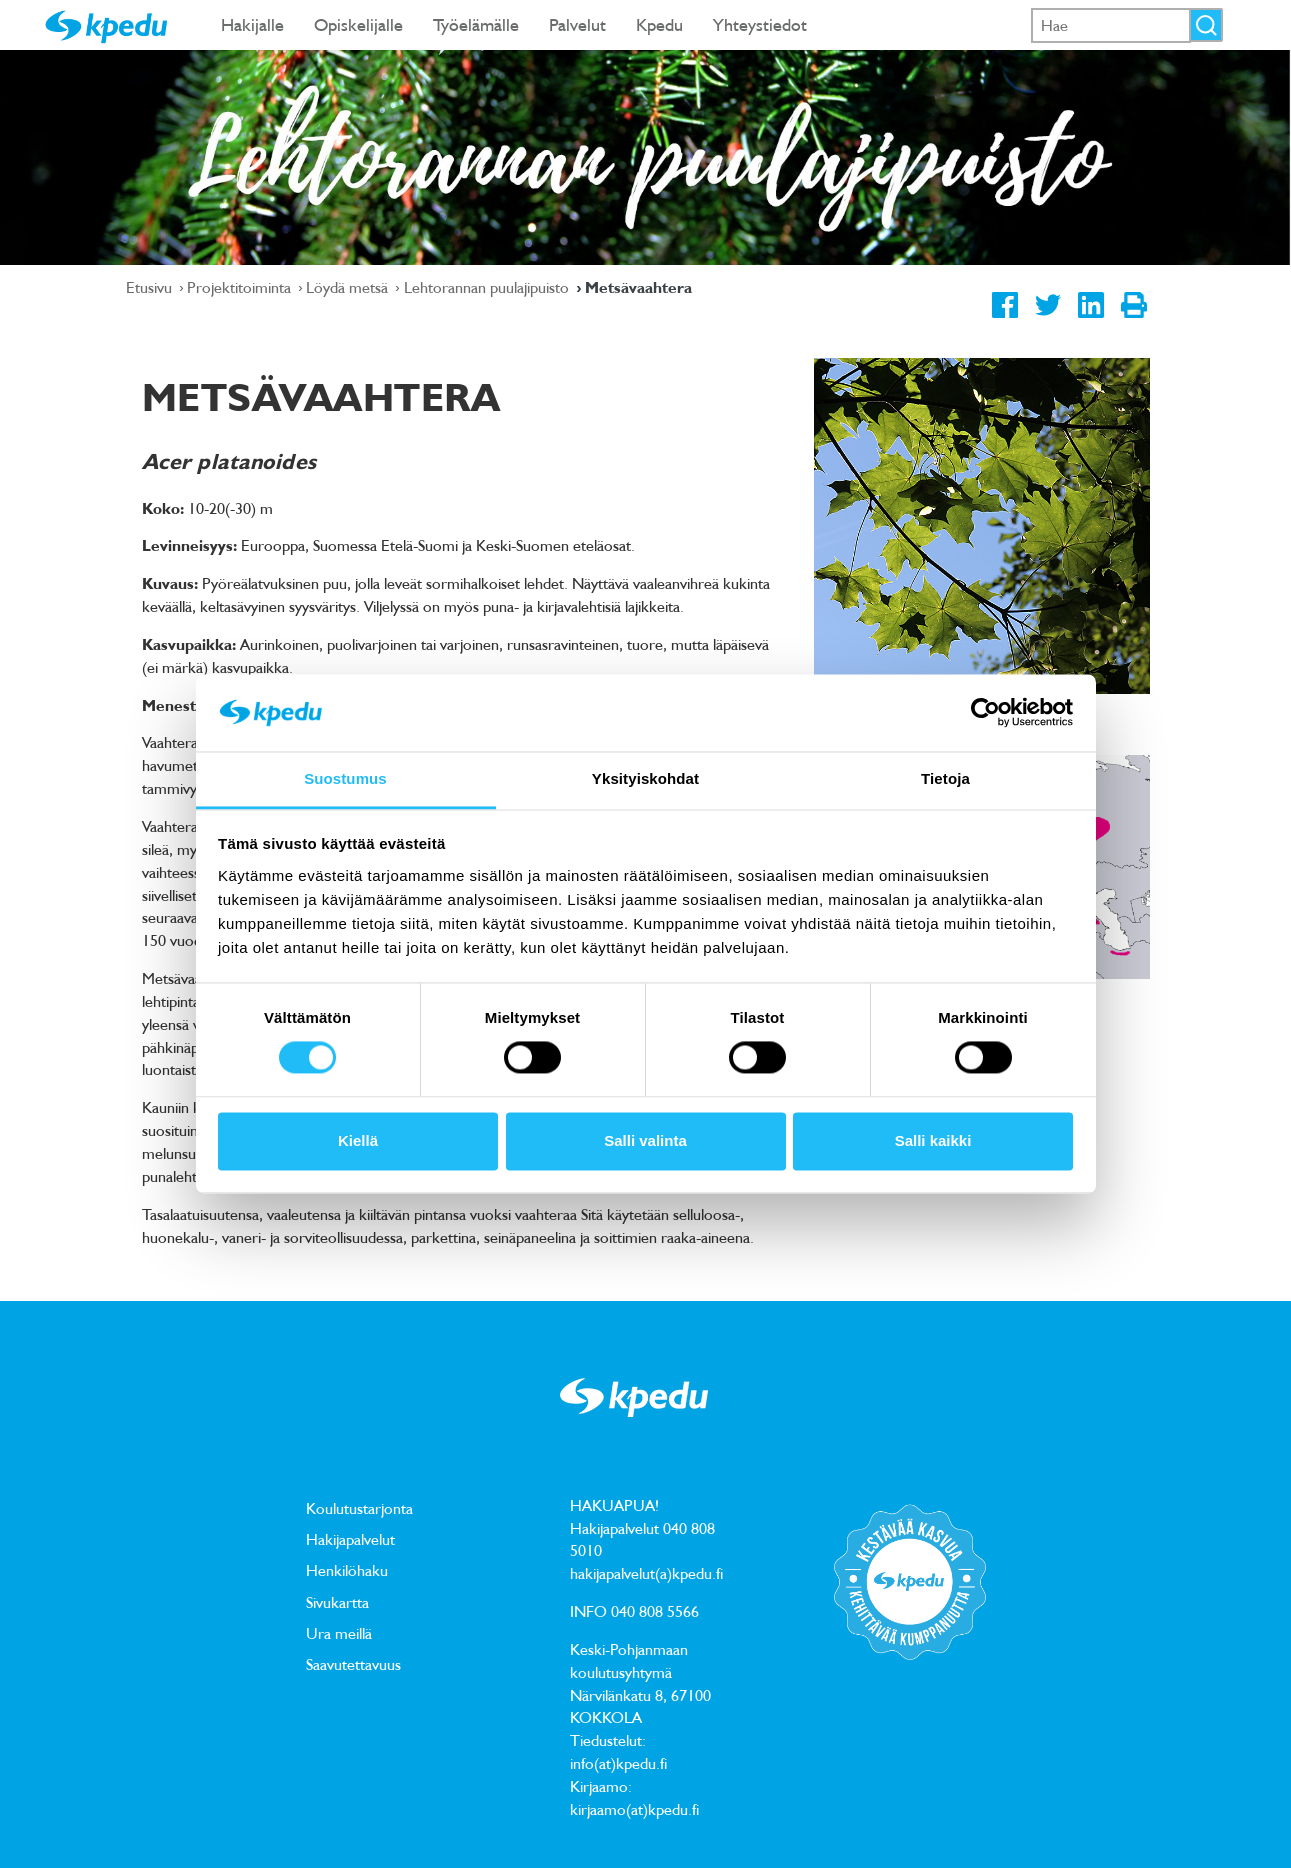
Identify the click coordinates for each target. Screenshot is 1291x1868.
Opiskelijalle (358, 24)
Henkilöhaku (347, 1570)
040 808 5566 (655, 1611)
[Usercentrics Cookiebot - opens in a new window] (985, 713)
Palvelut (577, 24)
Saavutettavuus (353, 1664)
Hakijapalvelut (350, 1539)
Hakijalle (252, 24)
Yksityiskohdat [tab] (645, 778)
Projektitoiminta (241, 287)
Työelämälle (476, 24)
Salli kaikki (933, 1140)
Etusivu (151, 287)
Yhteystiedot (760, 24)
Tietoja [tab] (945, 778)
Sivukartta (337, 1602)
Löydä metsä (349, 287)
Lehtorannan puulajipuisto (488, 287)
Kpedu (659, 24)
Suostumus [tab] (345, 778)
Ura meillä (339, 1633)
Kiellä (358, 1140)
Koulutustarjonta (359, 1508)
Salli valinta (645, 1140)
